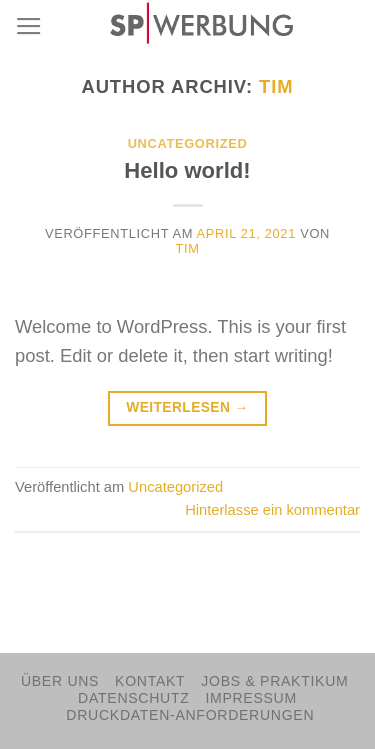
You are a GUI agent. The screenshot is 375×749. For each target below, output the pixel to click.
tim (276, 86)
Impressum (251, 698)
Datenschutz (133, 698)
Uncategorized (188, 143)
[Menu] (29, 27)
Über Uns (60, 681)
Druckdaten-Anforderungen (190, 715)
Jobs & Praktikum (274, 681)
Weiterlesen (187, 408)
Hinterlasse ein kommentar (272, 510)
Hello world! (187, 170)
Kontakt (150, 681)
